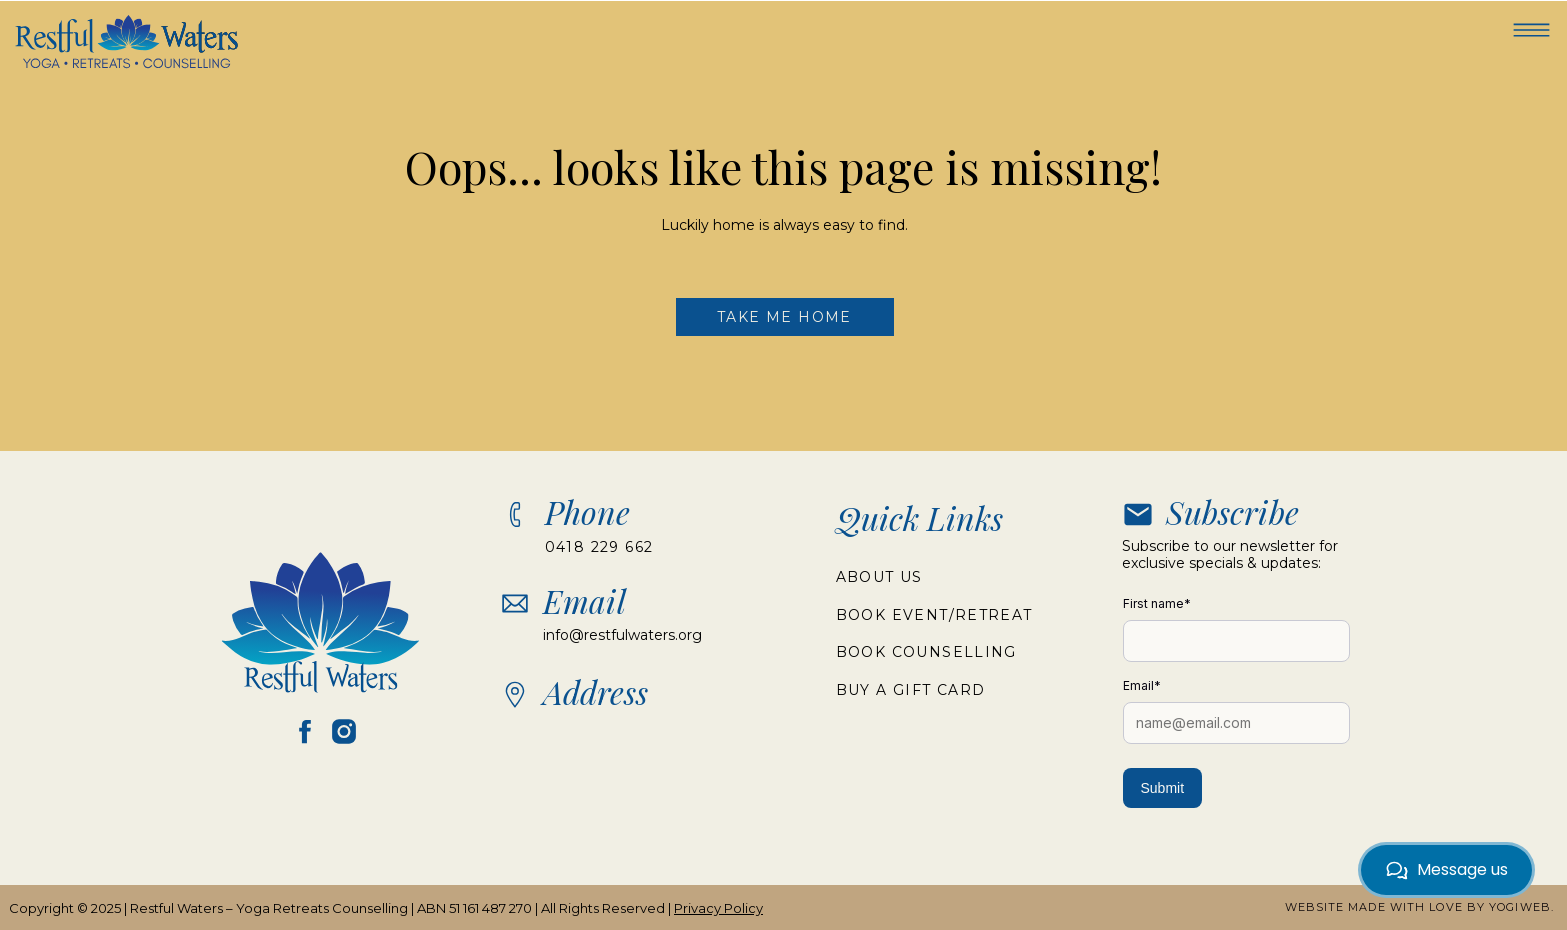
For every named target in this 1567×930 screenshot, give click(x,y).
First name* (1157, 603)
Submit (1163, 788)
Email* (1142, 685)
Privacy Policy (718, 908)
